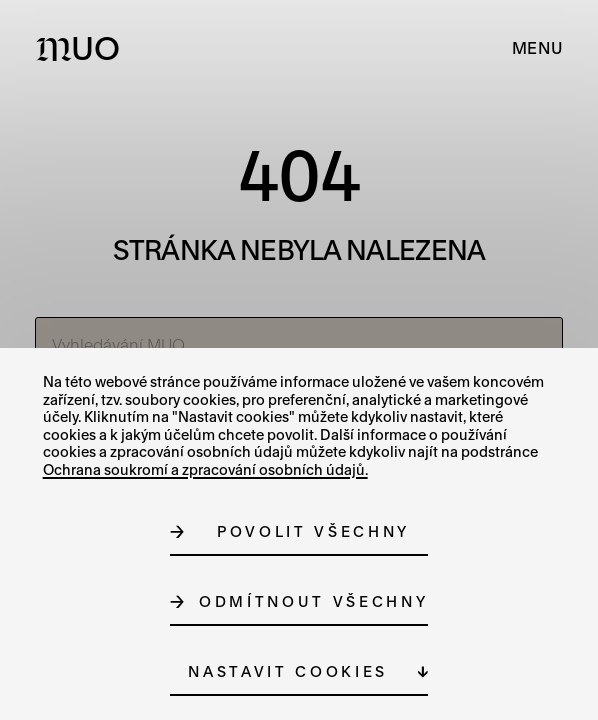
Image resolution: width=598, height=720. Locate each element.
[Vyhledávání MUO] (299, 345)
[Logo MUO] (82, 48)
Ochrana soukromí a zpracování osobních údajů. (205, 469)
